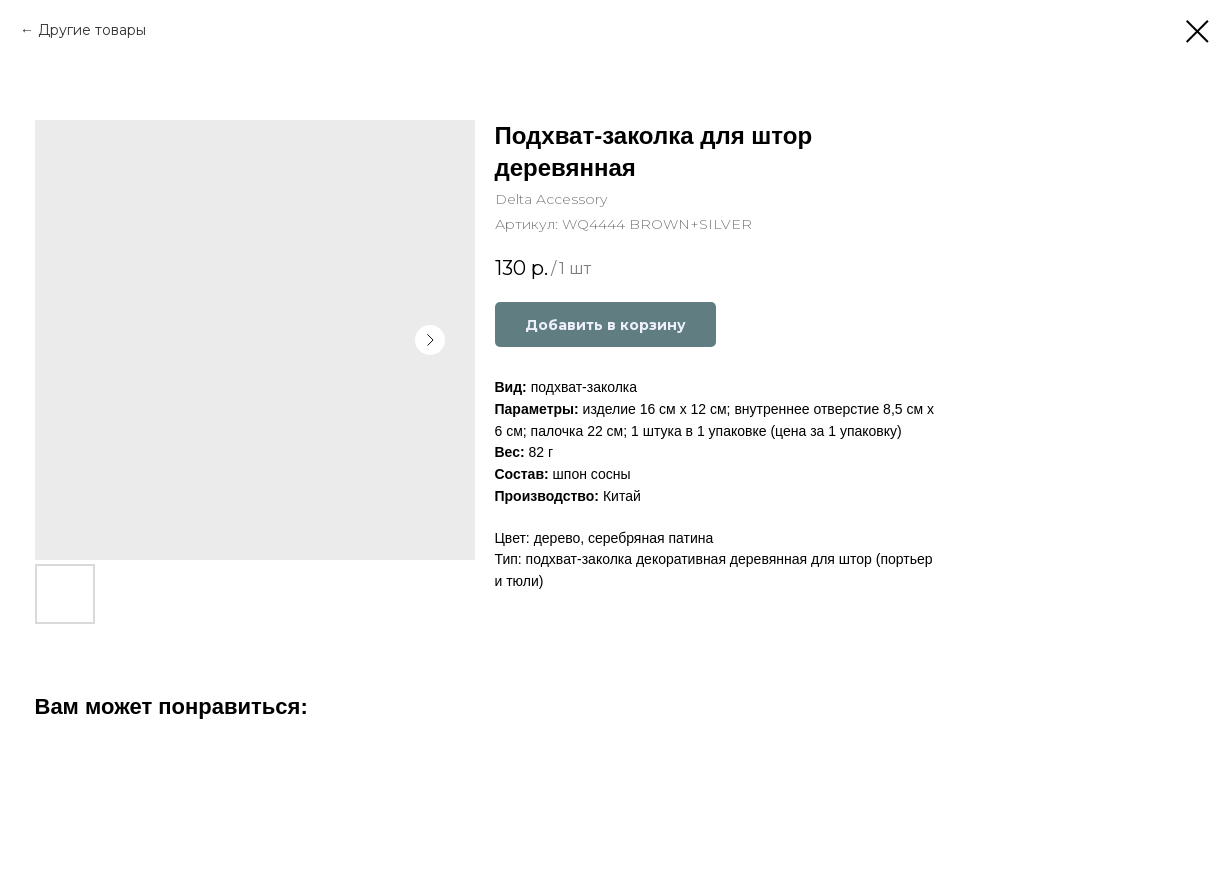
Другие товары (92, 30)
